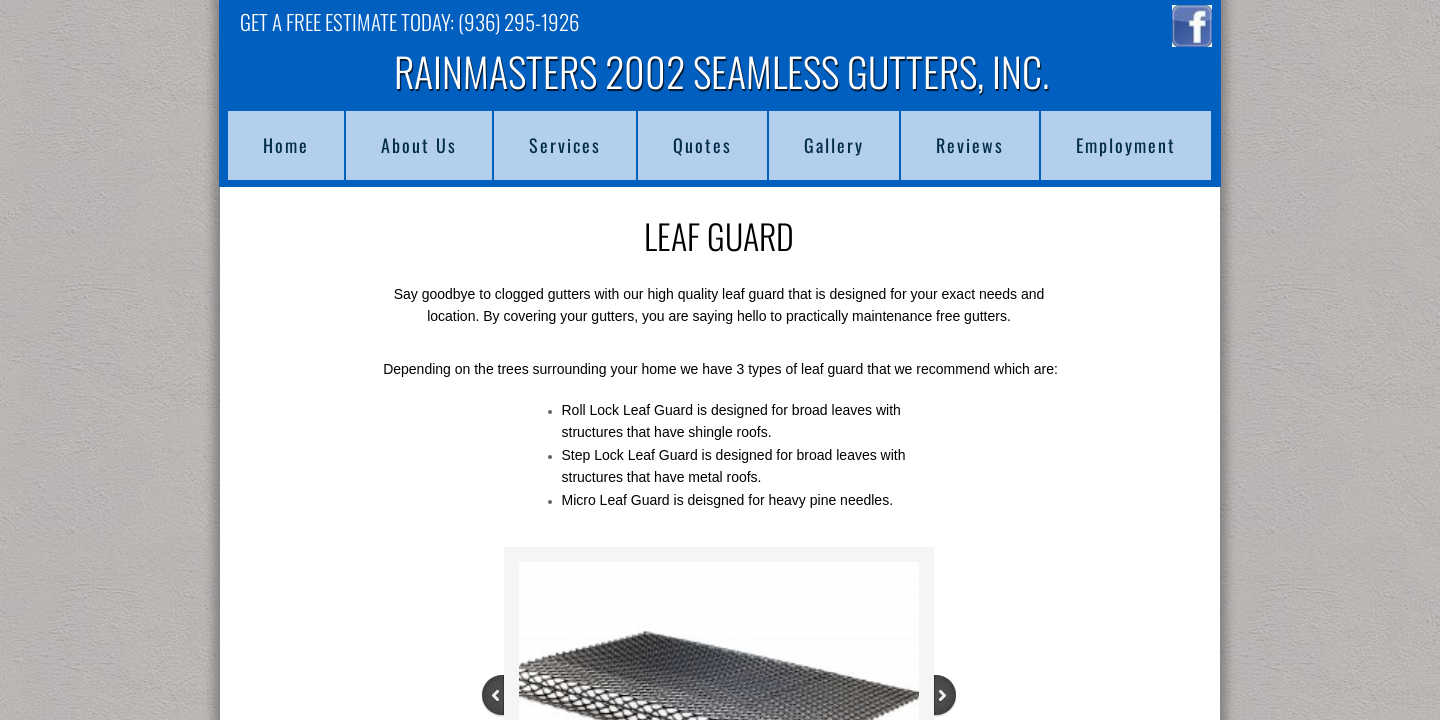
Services (565, 145)
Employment (1126, 145)
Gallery (834, 145)
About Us (419, 145)
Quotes (702, 145)
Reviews (970, 145)
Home (286, 145)
